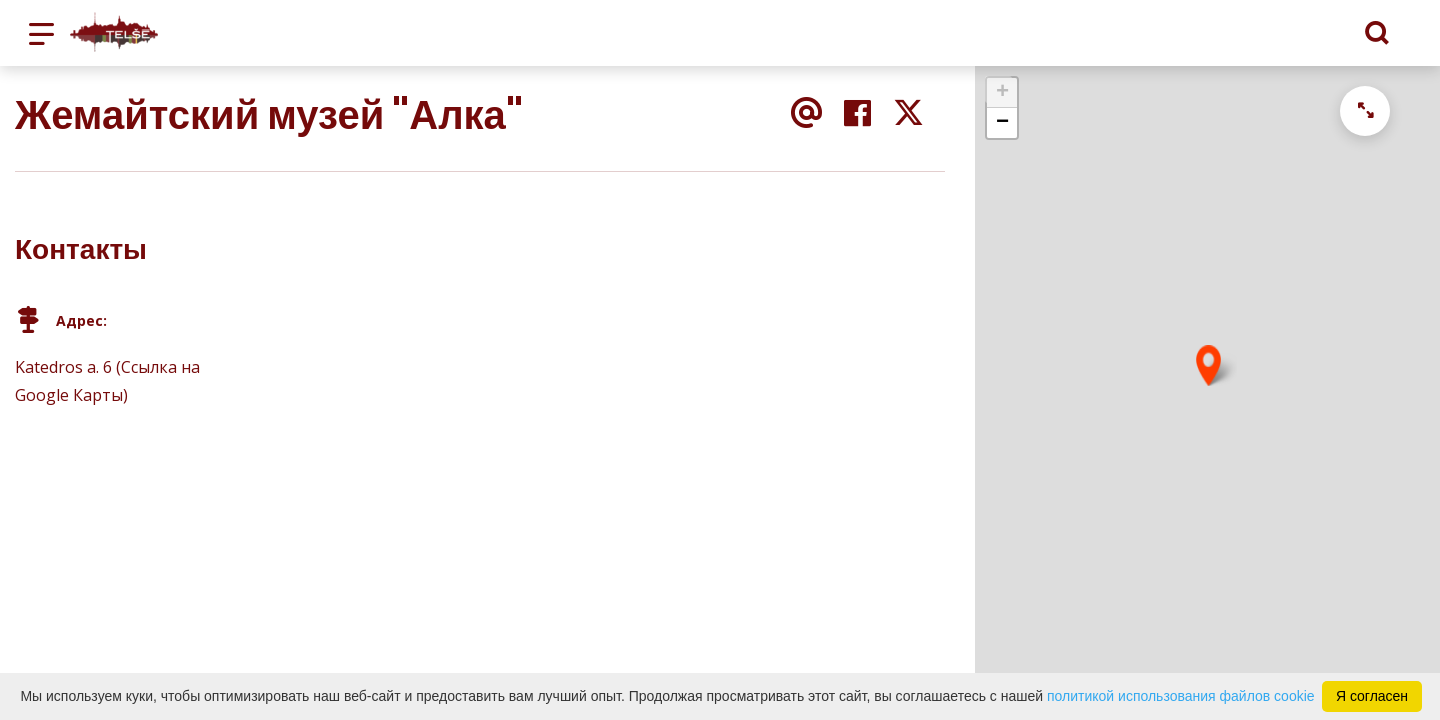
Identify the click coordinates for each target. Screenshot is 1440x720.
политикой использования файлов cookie (1181, 696)
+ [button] (1002, 93)
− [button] (1002, 123)
